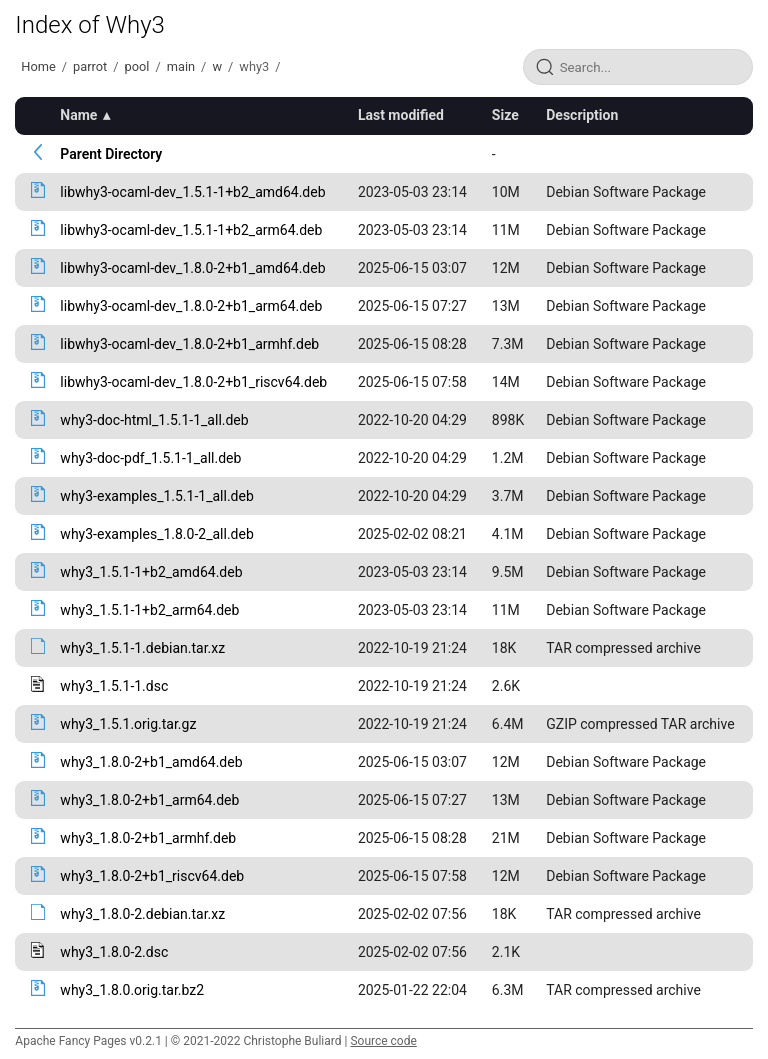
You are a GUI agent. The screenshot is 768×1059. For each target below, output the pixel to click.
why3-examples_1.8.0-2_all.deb (156, 534)
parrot (90, 66)
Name (78, 115)
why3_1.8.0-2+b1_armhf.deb (148, 838)
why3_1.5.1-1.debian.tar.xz (142, 648)
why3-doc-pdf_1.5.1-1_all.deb (150, 458)
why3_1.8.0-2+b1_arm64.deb (149, 800)
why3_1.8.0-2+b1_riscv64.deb (152, 876)
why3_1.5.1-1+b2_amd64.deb (151, 572)
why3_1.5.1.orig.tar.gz (128, 724)
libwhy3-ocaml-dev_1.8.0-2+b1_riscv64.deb (193, 382)
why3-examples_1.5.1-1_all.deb (156, 496)
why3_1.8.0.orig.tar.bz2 (132, 990)
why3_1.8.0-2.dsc (114, 952)
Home (38, 66)
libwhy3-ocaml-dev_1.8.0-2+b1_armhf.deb (189, 344)
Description (582, 115)
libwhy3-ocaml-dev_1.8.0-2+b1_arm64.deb (191, 306)
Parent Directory (111, 154)
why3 (254, 66)
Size (505, 115)
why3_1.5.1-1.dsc (114, 686)
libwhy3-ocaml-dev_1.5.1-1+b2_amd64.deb (192, 192)
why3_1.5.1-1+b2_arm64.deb (149, 610)
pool (137, 66)
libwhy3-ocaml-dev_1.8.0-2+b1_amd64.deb (192, 268)
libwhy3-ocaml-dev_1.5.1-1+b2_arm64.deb (191, 230)
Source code (383, 1041)
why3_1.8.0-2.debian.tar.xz (142, 914)
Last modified (401, 115)
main (181, 66)
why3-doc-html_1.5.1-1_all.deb (154, 420)
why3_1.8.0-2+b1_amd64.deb (151, 762)
